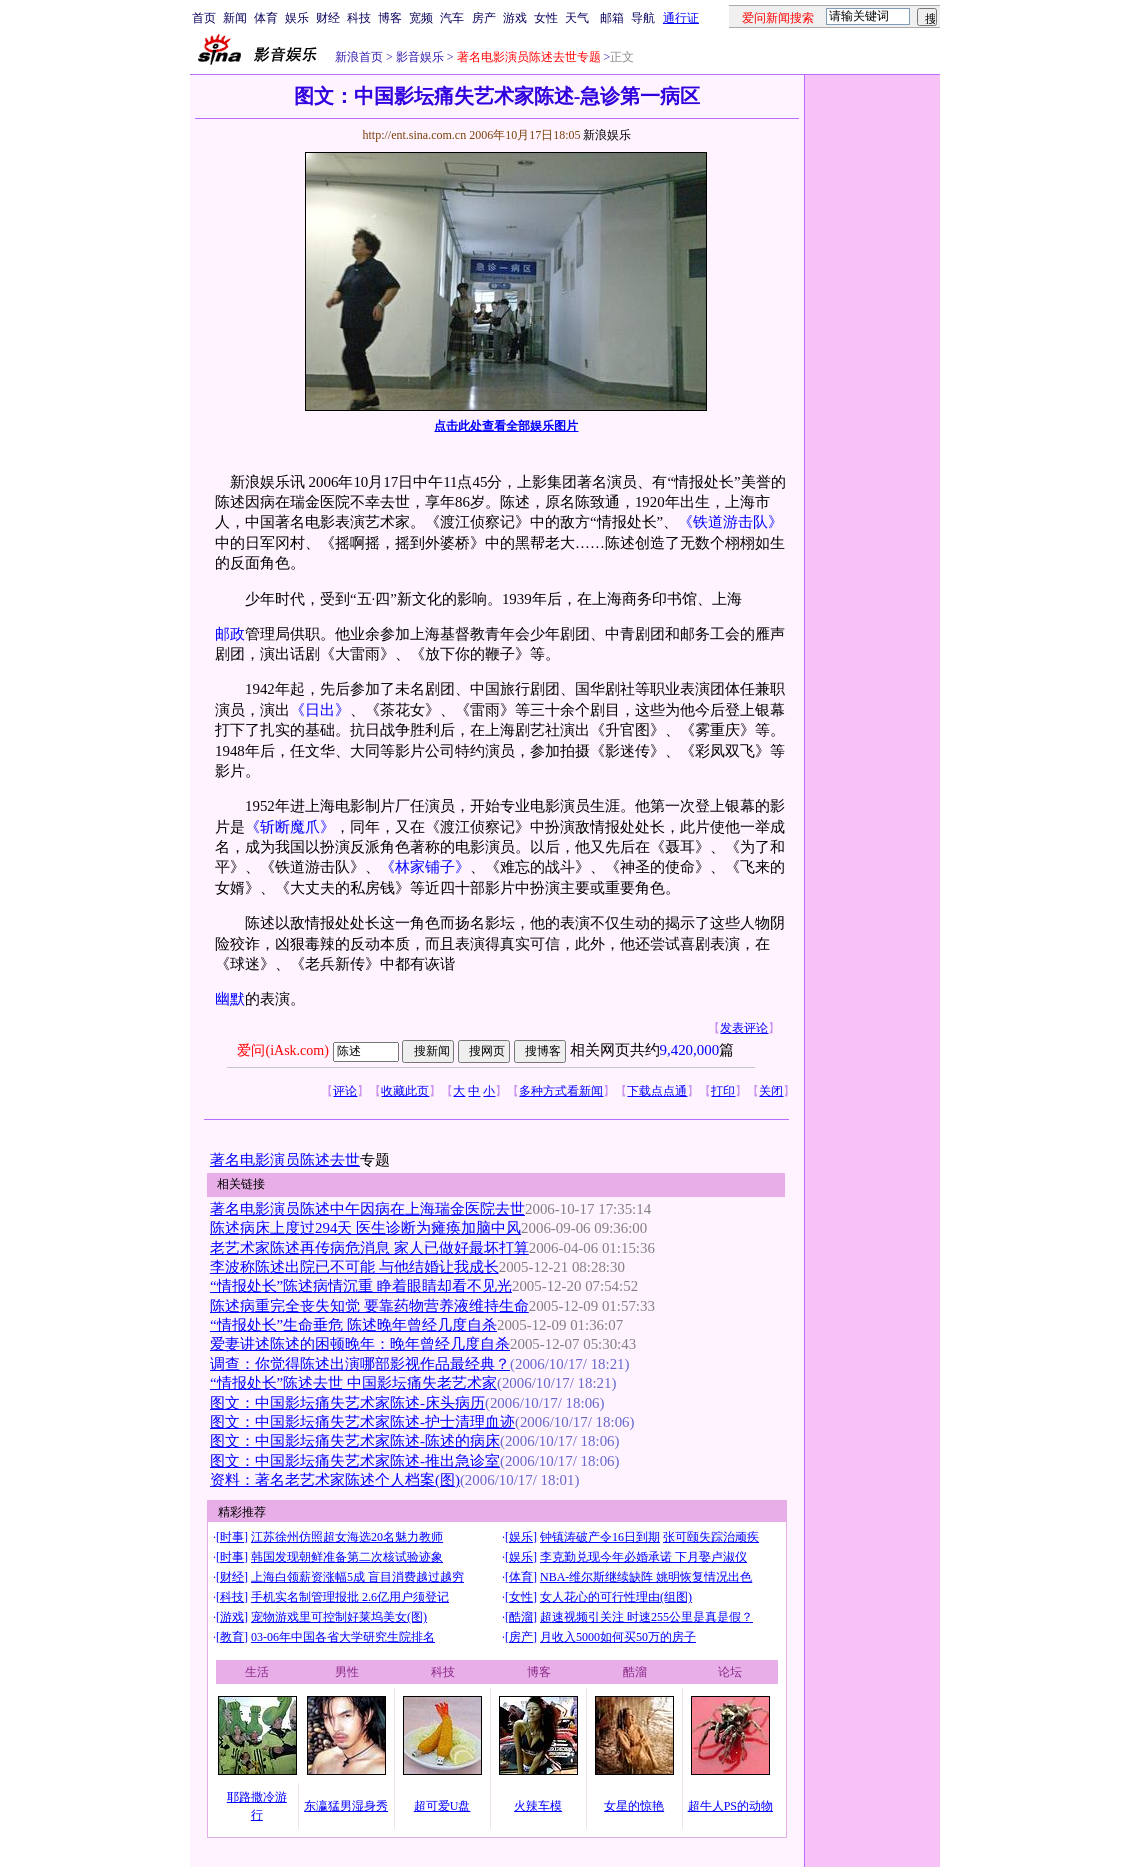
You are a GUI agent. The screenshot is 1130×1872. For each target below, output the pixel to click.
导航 (643, 18)
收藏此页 (405, 1091)
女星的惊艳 (634, 1806)
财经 (328, 18)
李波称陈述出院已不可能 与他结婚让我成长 (354, 1267)
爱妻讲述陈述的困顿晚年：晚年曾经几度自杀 (360, 1344)
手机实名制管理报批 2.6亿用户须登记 (350, 1597)
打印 (723, 1091)
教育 (232, 1637)
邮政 (230, 634)
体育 (266, 18)
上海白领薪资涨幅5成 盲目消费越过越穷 (357, 1577)
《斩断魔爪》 (290, 827)
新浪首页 (359, 57)
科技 (359, 18)
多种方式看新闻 (561, 1091)
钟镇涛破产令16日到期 (600, 1537)
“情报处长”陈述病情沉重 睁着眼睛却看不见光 (361, 1286)
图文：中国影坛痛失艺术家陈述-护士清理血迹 (362, 1422)
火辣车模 (538, 1806)
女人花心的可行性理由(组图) (616, 1597)
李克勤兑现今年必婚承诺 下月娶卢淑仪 (643, 1557)
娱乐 (297, 18)
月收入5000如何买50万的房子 (618, 1637)
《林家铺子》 (425, 867)
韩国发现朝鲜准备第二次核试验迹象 (347, 1557)
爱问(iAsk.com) (282, 1050)
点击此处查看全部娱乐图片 (506, 426)
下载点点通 (657, 1091)
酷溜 (521, 1617)
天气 (577, 18)
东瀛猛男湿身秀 (346, 1806)
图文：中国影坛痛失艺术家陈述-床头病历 (347, 1403)
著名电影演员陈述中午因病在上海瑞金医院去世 (367, 1209)
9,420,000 (690, 1050)
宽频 (421, 18)
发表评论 (744, 1028)
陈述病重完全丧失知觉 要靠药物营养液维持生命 (369, 1306)
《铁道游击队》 (730, 522)
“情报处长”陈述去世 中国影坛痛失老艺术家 (353, 1383)
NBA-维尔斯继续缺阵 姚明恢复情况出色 (646, 1577)
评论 (345, 1091)
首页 (204, 18)
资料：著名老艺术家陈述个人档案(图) (335, 1480)
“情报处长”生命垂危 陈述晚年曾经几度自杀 (353, 1325)
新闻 (235, 18)
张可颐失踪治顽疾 (711, 1537)
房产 (484, 18)
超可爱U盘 (442, 1806)
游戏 (515, 18)
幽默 (230, 999)
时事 (232, 1537)
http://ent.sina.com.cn (415, 135)
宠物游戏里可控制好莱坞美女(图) (339, 1617)
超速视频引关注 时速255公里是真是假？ (646, 1617)
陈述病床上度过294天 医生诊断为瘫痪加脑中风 (365, 1228)
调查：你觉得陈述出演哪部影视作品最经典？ (360, 1364)
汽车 (452, 18)
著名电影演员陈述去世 (285, 1160)
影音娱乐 (420, 57)
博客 (390, 18)
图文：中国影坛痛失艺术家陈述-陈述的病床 (355, 1441)
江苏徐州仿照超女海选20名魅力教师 (347, 1537)
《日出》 (320, 710)
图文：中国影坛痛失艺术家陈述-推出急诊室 (355, 1461)
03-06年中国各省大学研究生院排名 (343, 1637)
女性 (546, 18)
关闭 (771, 1091)
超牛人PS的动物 (730, 1806)
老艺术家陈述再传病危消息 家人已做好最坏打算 (369, 1248)
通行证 (681, 18)
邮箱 (612, 18)
